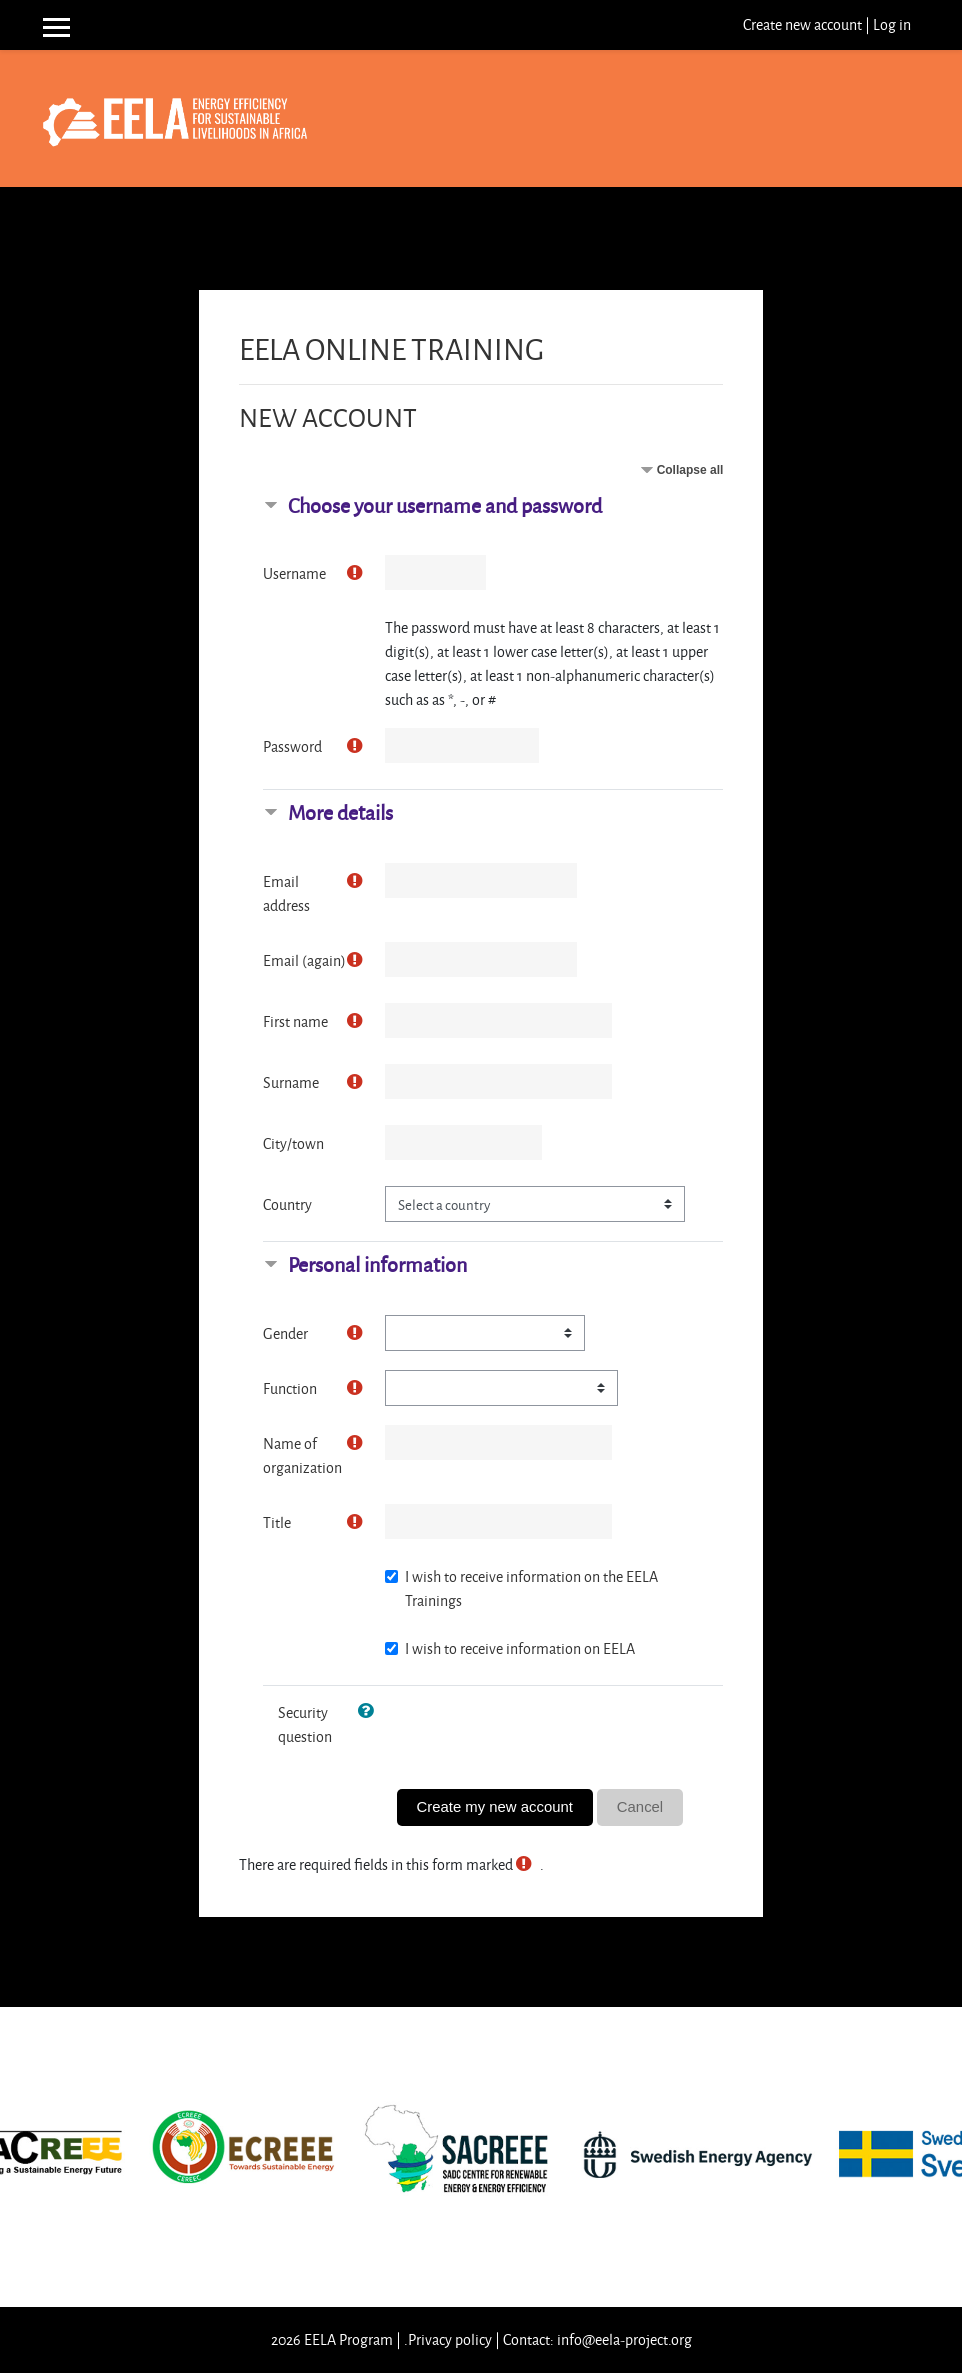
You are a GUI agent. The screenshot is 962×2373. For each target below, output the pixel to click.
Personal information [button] (377, 1264)
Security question (305, 1724)
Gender (285, 1333)
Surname (291, 1082)
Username (294, 573)
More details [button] (340, 812)
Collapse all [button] (690, 470)
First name (295, 1021)
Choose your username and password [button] (445, 505)
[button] (370, 1712)
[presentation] (549, 1733)
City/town (293, 1143)
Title (277, 1522)
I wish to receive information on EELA (520, 1648)
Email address (286, 893)
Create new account (802, 24)
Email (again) (304, 960)
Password (292, 746)
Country (287, 1204)
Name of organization (302, 1455)
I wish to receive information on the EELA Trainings (531, 1588)
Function (290, 1388)
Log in (892, 24)
